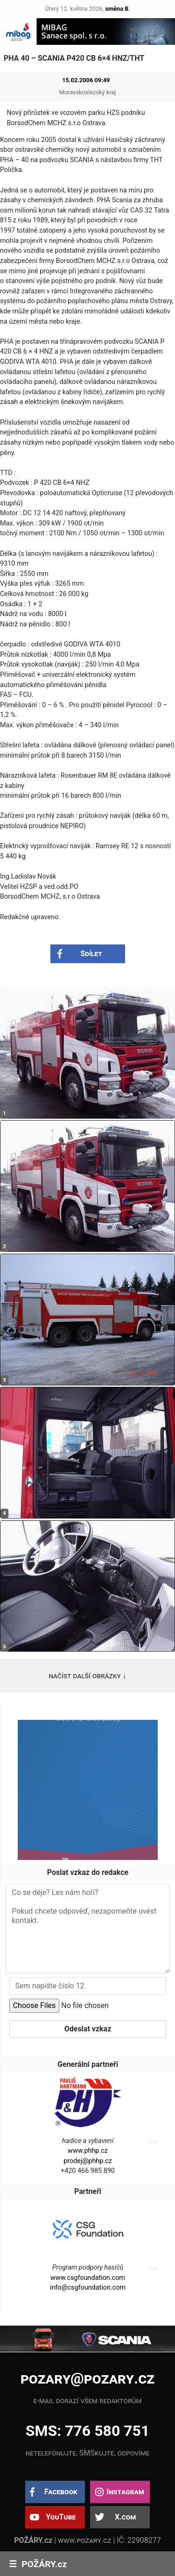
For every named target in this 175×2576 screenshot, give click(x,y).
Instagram (125, 2491)
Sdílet (91, 953)
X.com (125, 2516)
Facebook (60, 2491)
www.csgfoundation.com (87, 2278)
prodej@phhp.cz (87, 2161)
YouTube (61, 2516)
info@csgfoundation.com (88, 2288)
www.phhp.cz (88, 2151)
